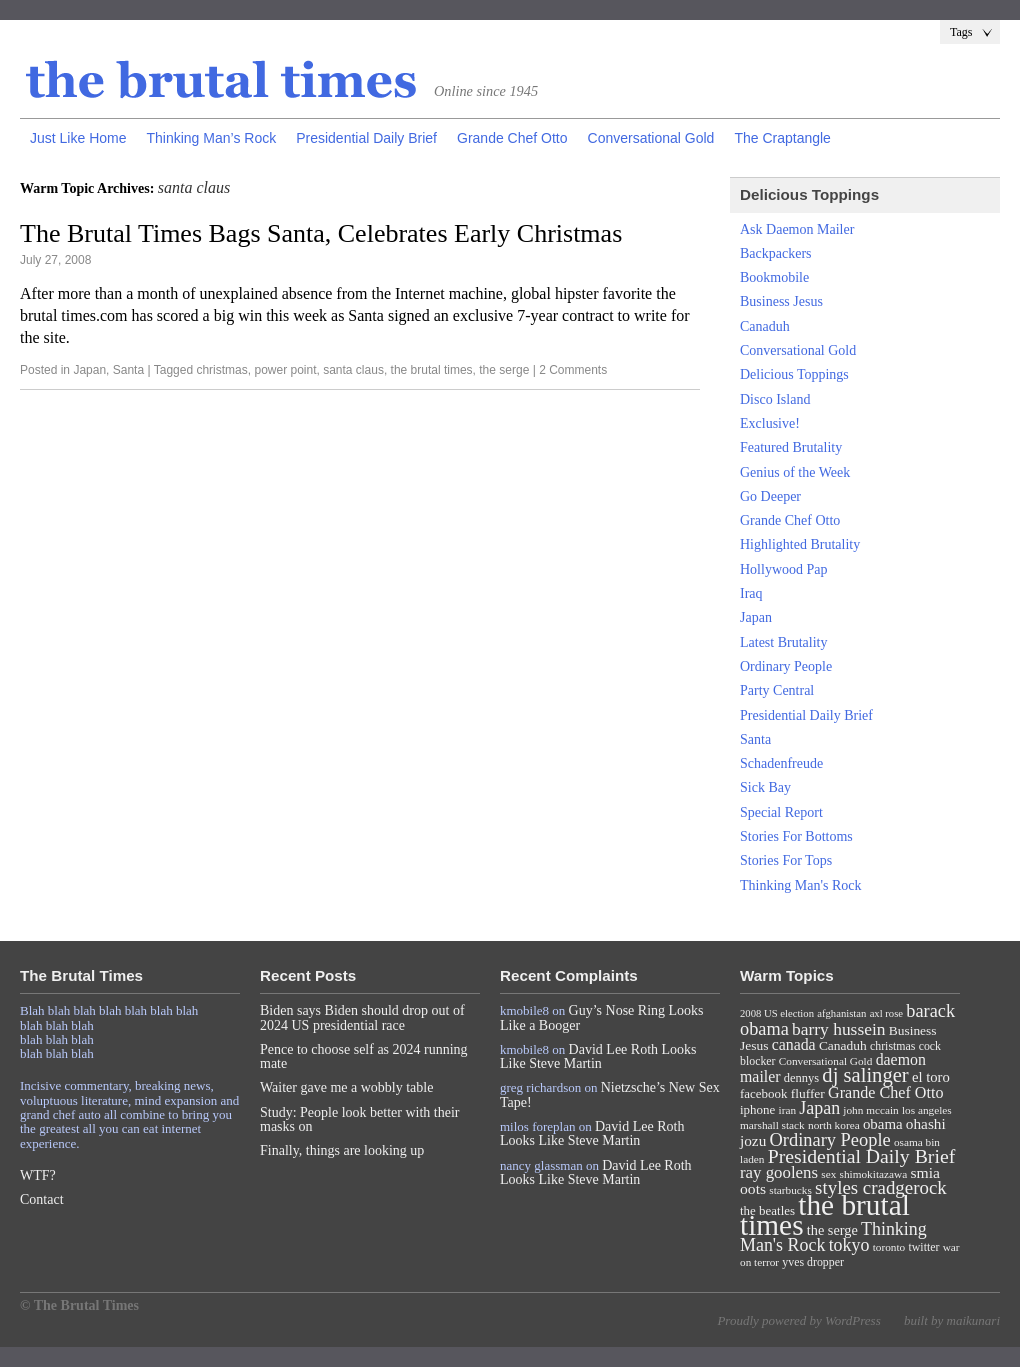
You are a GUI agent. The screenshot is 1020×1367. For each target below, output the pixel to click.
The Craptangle (782, 138)
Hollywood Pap (784, 569)
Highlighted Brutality (800, 544)
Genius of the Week (795, 472)
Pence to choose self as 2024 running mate (364, 1056)
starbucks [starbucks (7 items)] (790, 1190)
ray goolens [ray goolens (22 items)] (779, 1172)
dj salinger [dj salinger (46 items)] (865, 1075)
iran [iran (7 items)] (788, 1110)
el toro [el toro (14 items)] (931, 1077)
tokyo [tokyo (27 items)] (849, 1245)
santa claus (353, 370)
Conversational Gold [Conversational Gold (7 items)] (826, 1061)
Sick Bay (765, 787)
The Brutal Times (222, 81)
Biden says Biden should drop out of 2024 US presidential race (362, 1017)
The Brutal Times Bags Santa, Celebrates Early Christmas (321, 233)
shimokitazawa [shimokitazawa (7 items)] (874, 1174)
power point (285, 370)
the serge (504, 370)
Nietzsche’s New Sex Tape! (610, 1094)
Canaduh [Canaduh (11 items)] (843, 1045)
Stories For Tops (786, 860)
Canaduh (765, 326)
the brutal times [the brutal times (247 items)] (825, 1215)
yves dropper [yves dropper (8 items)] (813, 1262)
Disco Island (775, 399)
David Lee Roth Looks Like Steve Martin (598, 1056)
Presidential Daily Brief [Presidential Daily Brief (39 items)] (862, 1156)
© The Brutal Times (79, 1305)
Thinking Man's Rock (801, 885)
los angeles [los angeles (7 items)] (927, 1110)
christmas (221, 370)
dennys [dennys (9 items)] (801, 1078)
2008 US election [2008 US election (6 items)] (777, 1013)
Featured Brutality (791, 447)
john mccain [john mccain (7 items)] (870, 1110)
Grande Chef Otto (512, 138)
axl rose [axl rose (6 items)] (886, 1013)
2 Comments (573, 370)
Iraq (751, 593)
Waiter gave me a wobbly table (346, 1087)
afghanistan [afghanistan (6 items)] (841, 1013)
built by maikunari (952, 1320)
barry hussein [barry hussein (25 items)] (838, 1029)
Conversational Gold (651, 138)
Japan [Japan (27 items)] (819, 1108)
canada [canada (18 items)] (794, 1044)
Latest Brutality (783, 642)
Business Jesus (781, 301)
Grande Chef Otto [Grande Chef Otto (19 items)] (885, 1092)
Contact (42, 1199)
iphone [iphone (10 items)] (757, 1109)
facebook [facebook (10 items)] (763, 1093)
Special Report (781, 812)
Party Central (777, 690)
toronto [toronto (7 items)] (889, 1247)
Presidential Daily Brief (366, 138)
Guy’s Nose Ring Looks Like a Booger (602, 1017)
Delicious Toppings (794, 374)
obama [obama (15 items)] (883, 1124)
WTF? (38, 1175)
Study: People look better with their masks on (359, 1119)
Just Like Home (78, 138)
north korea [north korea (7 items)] (834, 1125)
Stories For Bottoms (796, 836)
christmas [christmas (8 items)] (892, 1046)
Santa (128, 370)
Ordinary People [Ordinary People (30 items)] (830, 1140)
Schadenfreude (781, 763)
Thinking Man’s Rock (211, 138)
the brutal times (432, 370)
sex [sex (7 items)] (828, 1174)
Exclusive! (770, 423)
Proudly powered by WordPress (798, 1320)
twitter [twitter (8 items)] (924, 1247)
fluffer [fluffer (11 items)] (808, 1093)
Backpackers (776, 253)
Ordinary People (786, 666)
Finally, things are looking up (342, 1150)
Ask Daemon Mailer (797, 229)
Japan (89, 370)
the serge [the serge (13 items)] (832, 1230)
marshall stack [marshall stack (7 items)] (772, 1125)
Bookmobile (774, 277)
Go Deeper (770, 496)
